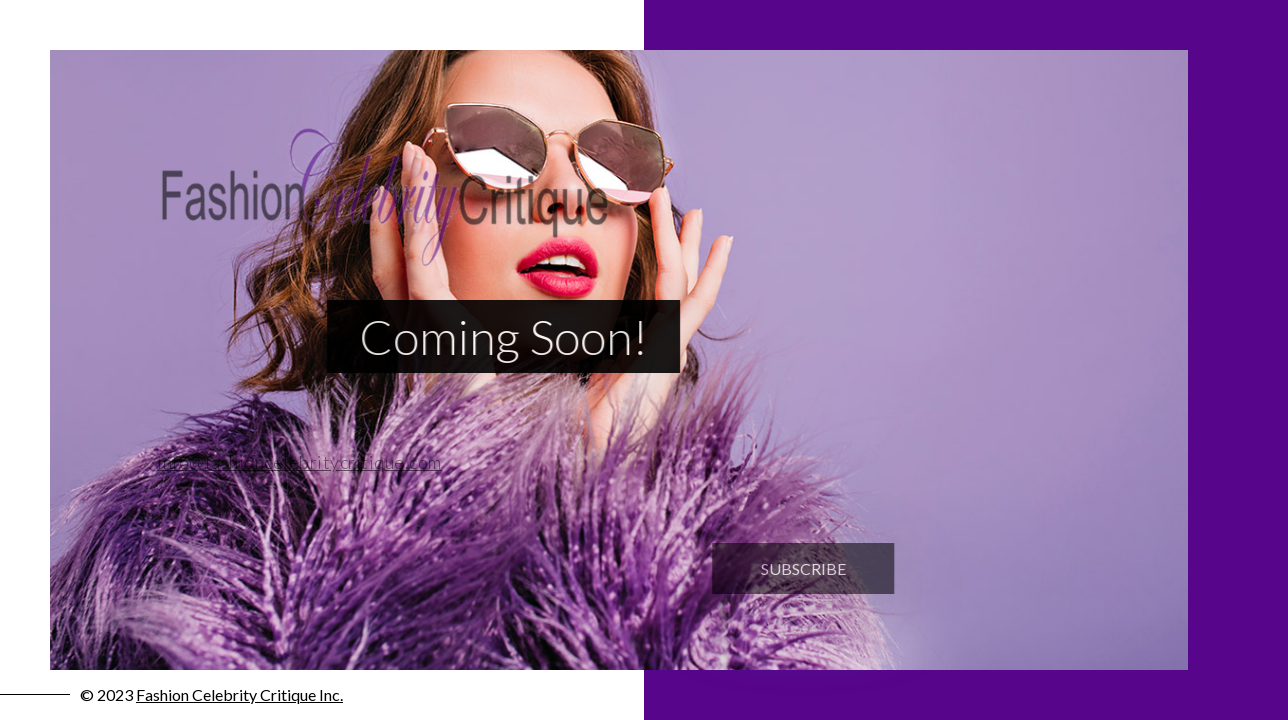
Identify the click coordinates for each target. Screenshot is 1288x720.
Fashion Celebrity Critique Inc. (239, 694)
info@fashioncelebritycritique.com (289, 462)
